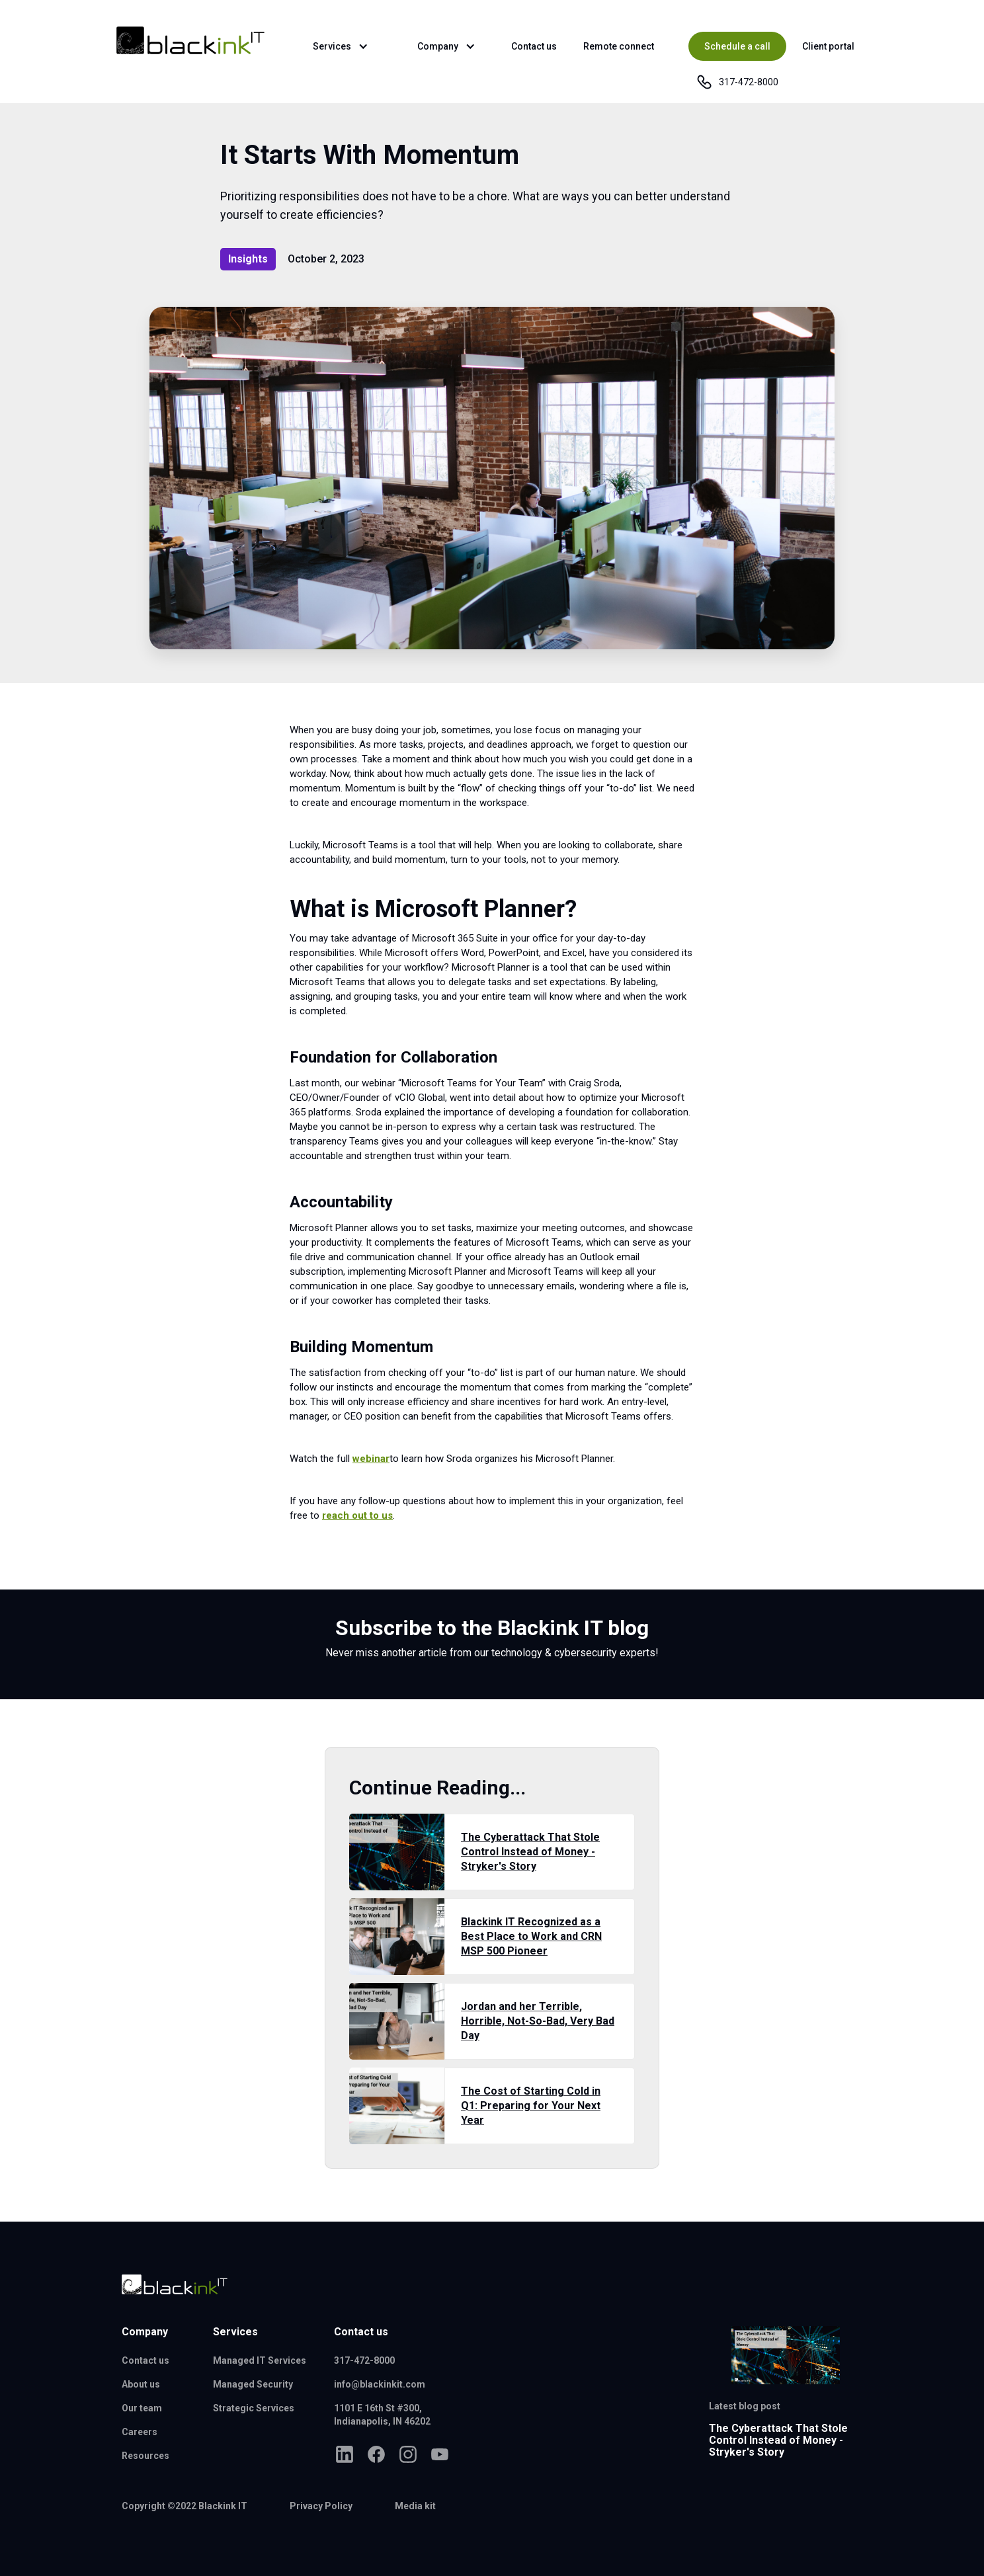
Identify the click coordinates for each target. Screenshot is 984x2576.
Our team (142, 2408)
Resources (145, 2455)
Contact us (534, 46)
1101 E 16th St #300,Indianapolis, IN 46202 (382, 2415)
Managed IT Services (259, 2360)
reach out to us (357, 1515)
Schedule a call (737, 46)
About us (141, 2384)
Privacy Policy (321, 2506)
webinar (371, 1459)
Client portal (828, 46)
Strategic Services (253, 2408)
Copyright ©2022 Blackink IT (184, 2506)
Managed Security (253, 2384)
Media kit (415, 2506)
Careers (139, 2432)
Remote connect (618, 46)
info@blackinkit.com (379, 2384)
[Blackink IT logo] (174, 2284)
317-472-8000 (364, 2360)
